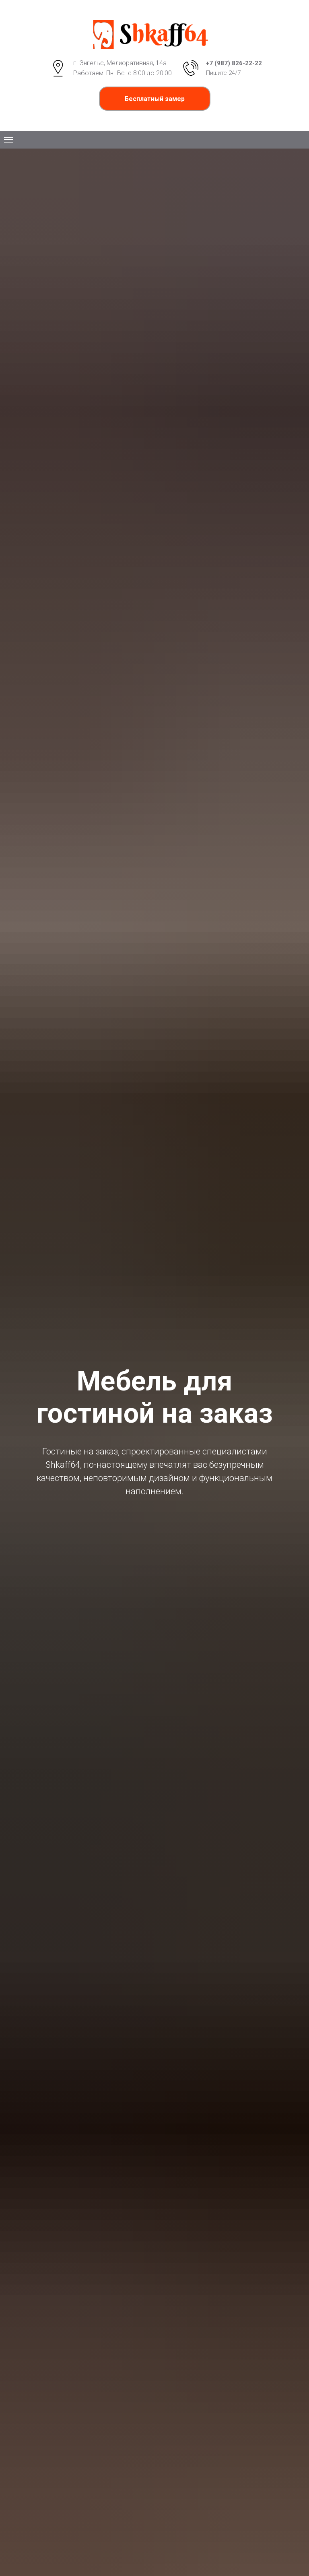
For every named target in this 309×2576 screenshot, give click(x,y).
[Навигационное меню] (8, 140)
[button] (154, 99)
